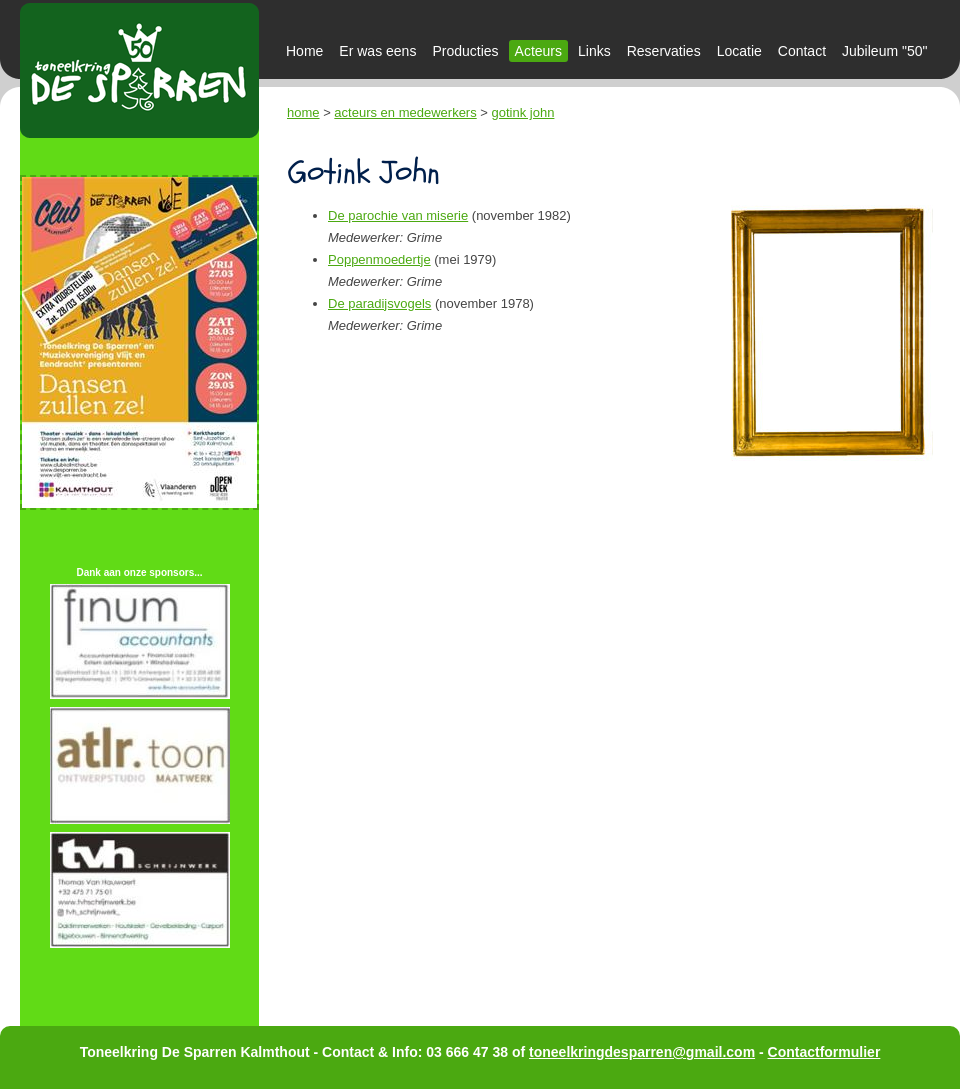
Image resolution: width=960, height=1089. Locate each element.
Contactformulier (824, 1052)
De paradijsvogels (379, 303)
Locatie (739, 51)
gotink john (523, 112)
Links (594, 51)
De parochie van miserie (398, 215)
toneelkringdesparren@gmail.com (642, 1052)
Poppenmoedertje (379, 259)
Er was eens (377, 51)
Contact (802, 51)
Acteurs (538, 51)
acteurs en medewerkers (405, 112)
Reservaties (664, 51)
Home (304, 51)
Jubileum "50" (884, 51)
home (303, 112)
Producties (465, 51)
